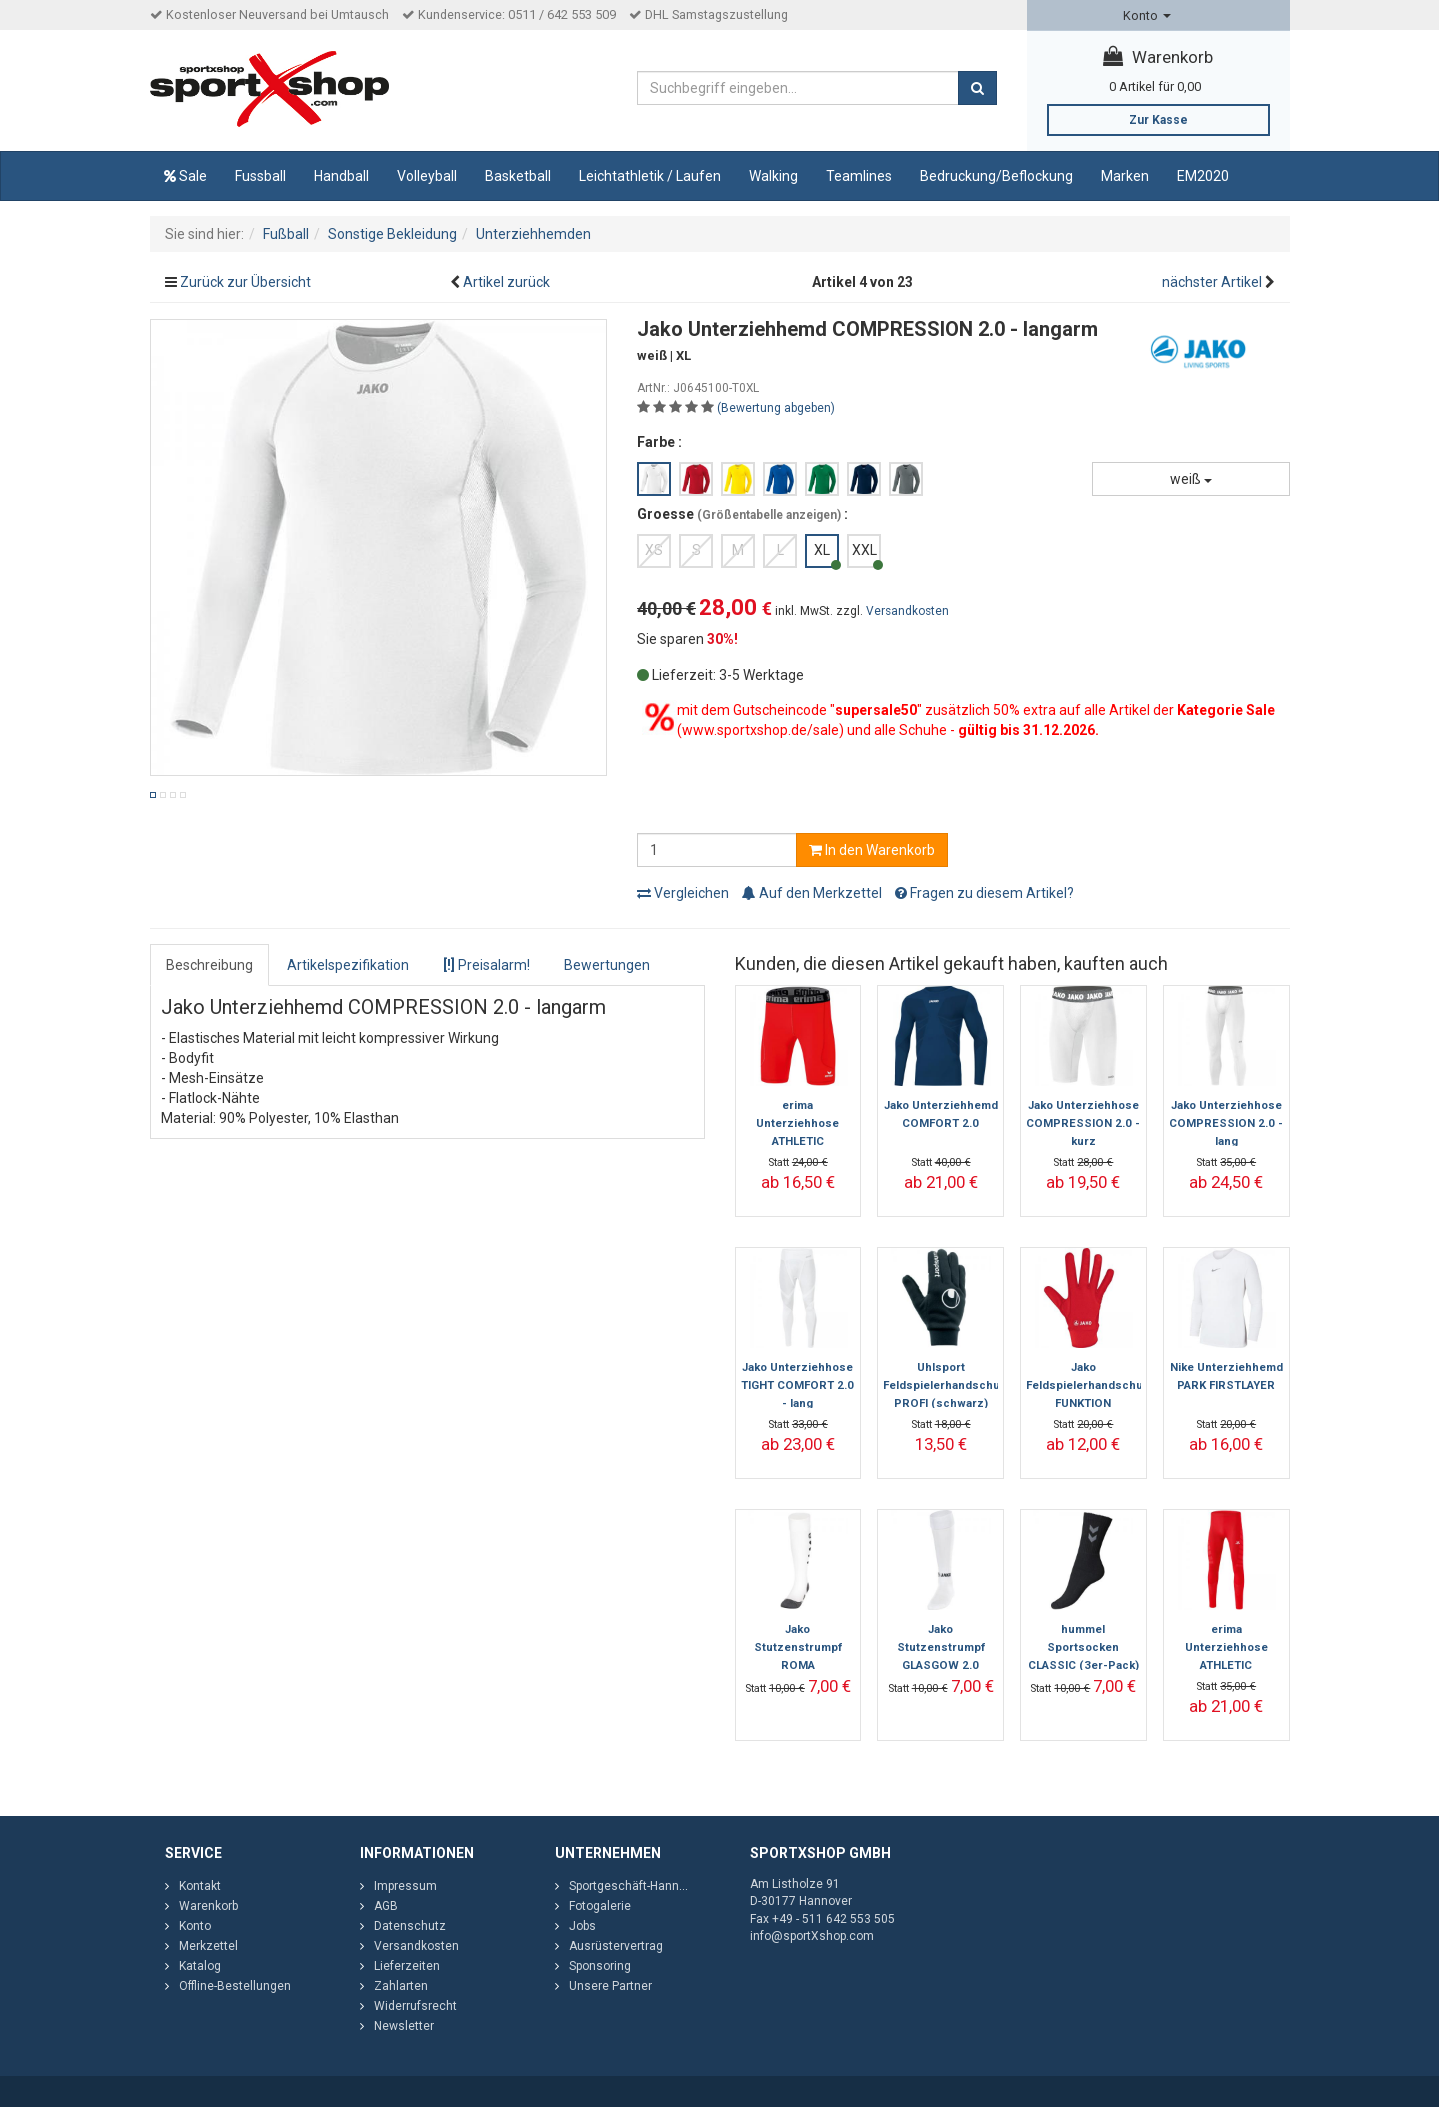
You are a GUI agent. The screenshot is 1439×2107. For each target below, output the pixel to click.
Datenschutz (410, 1926)
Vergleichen (683, 893)
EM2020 (1203, 176)
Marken (1125, 176)
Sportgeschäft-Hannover (636, 1886)
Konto (1147, 15)
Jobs (582, 1926)
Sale (185, 176)
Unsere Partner (610, 1986)
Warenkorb (1158, 57)
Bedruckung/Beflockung (996, 176)
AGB (386, 1906)
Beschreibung (209, 965)
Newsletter (404, 2026)
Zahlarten (401, 1986)
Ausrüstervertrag (616, 1946)
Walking (773, 176)
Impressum (405, 1886)
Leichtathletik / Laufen (650, 176)
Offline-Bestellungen (235, 1986)
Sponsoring (600, 1966)
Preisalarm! (486, 965)
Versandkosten (907, 611)
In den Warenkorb (872, 850)
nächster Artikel (1213, 282)
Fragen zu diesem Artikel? (984, 893)
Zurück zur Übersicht (245, 282)
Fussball (260, 176)
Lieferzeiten (407, 1966)
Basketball (518, 176)
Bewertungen (607, 965)
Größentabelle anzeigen (769, 515)
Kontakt (200, 1886)
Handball (341, 176)
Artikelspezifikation (348, 965)
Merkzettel (208, 1946)
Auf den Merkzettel (812, 893)
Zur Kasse (1158, 120)
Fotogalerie (600, 1906)
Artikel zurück (506, 282)
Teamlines (859, 176)
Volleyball (427, 176)
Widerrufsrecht (415, 2006)
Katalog (200, 1966)
